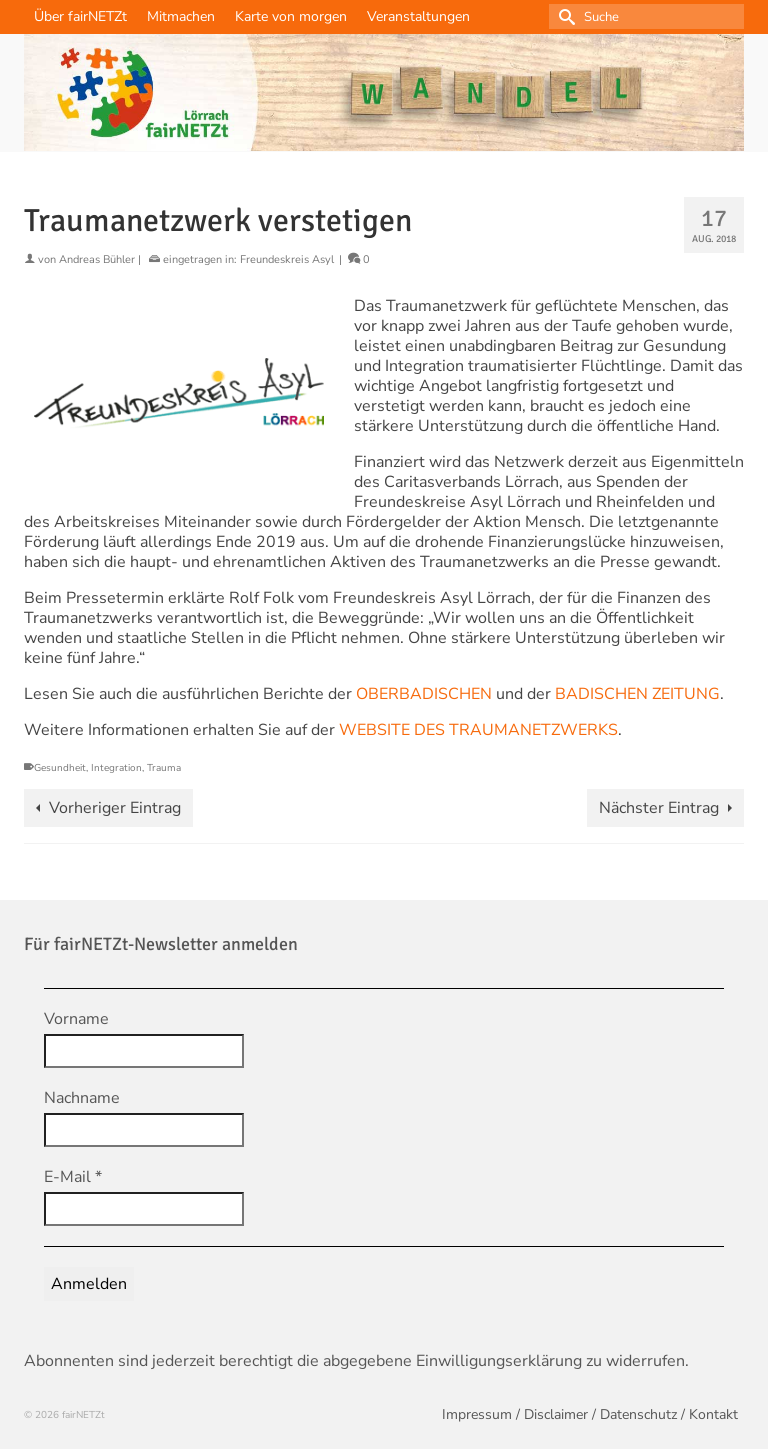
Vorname (76, 1019)
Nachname (82, 1098)
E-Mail (73, 1177)
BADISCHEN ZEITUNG (637, 694)
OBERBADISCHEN (426, 694)
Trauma (164, 768)
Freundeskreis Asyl (287, 259)
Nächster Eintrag (659, 808)
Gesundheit (60, 768)
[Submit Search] (564, 16)
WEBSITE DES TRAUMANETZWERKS (478, 730)
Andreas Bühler (97, 259)
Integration (116, 768)
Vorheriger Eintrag (115, 808)
